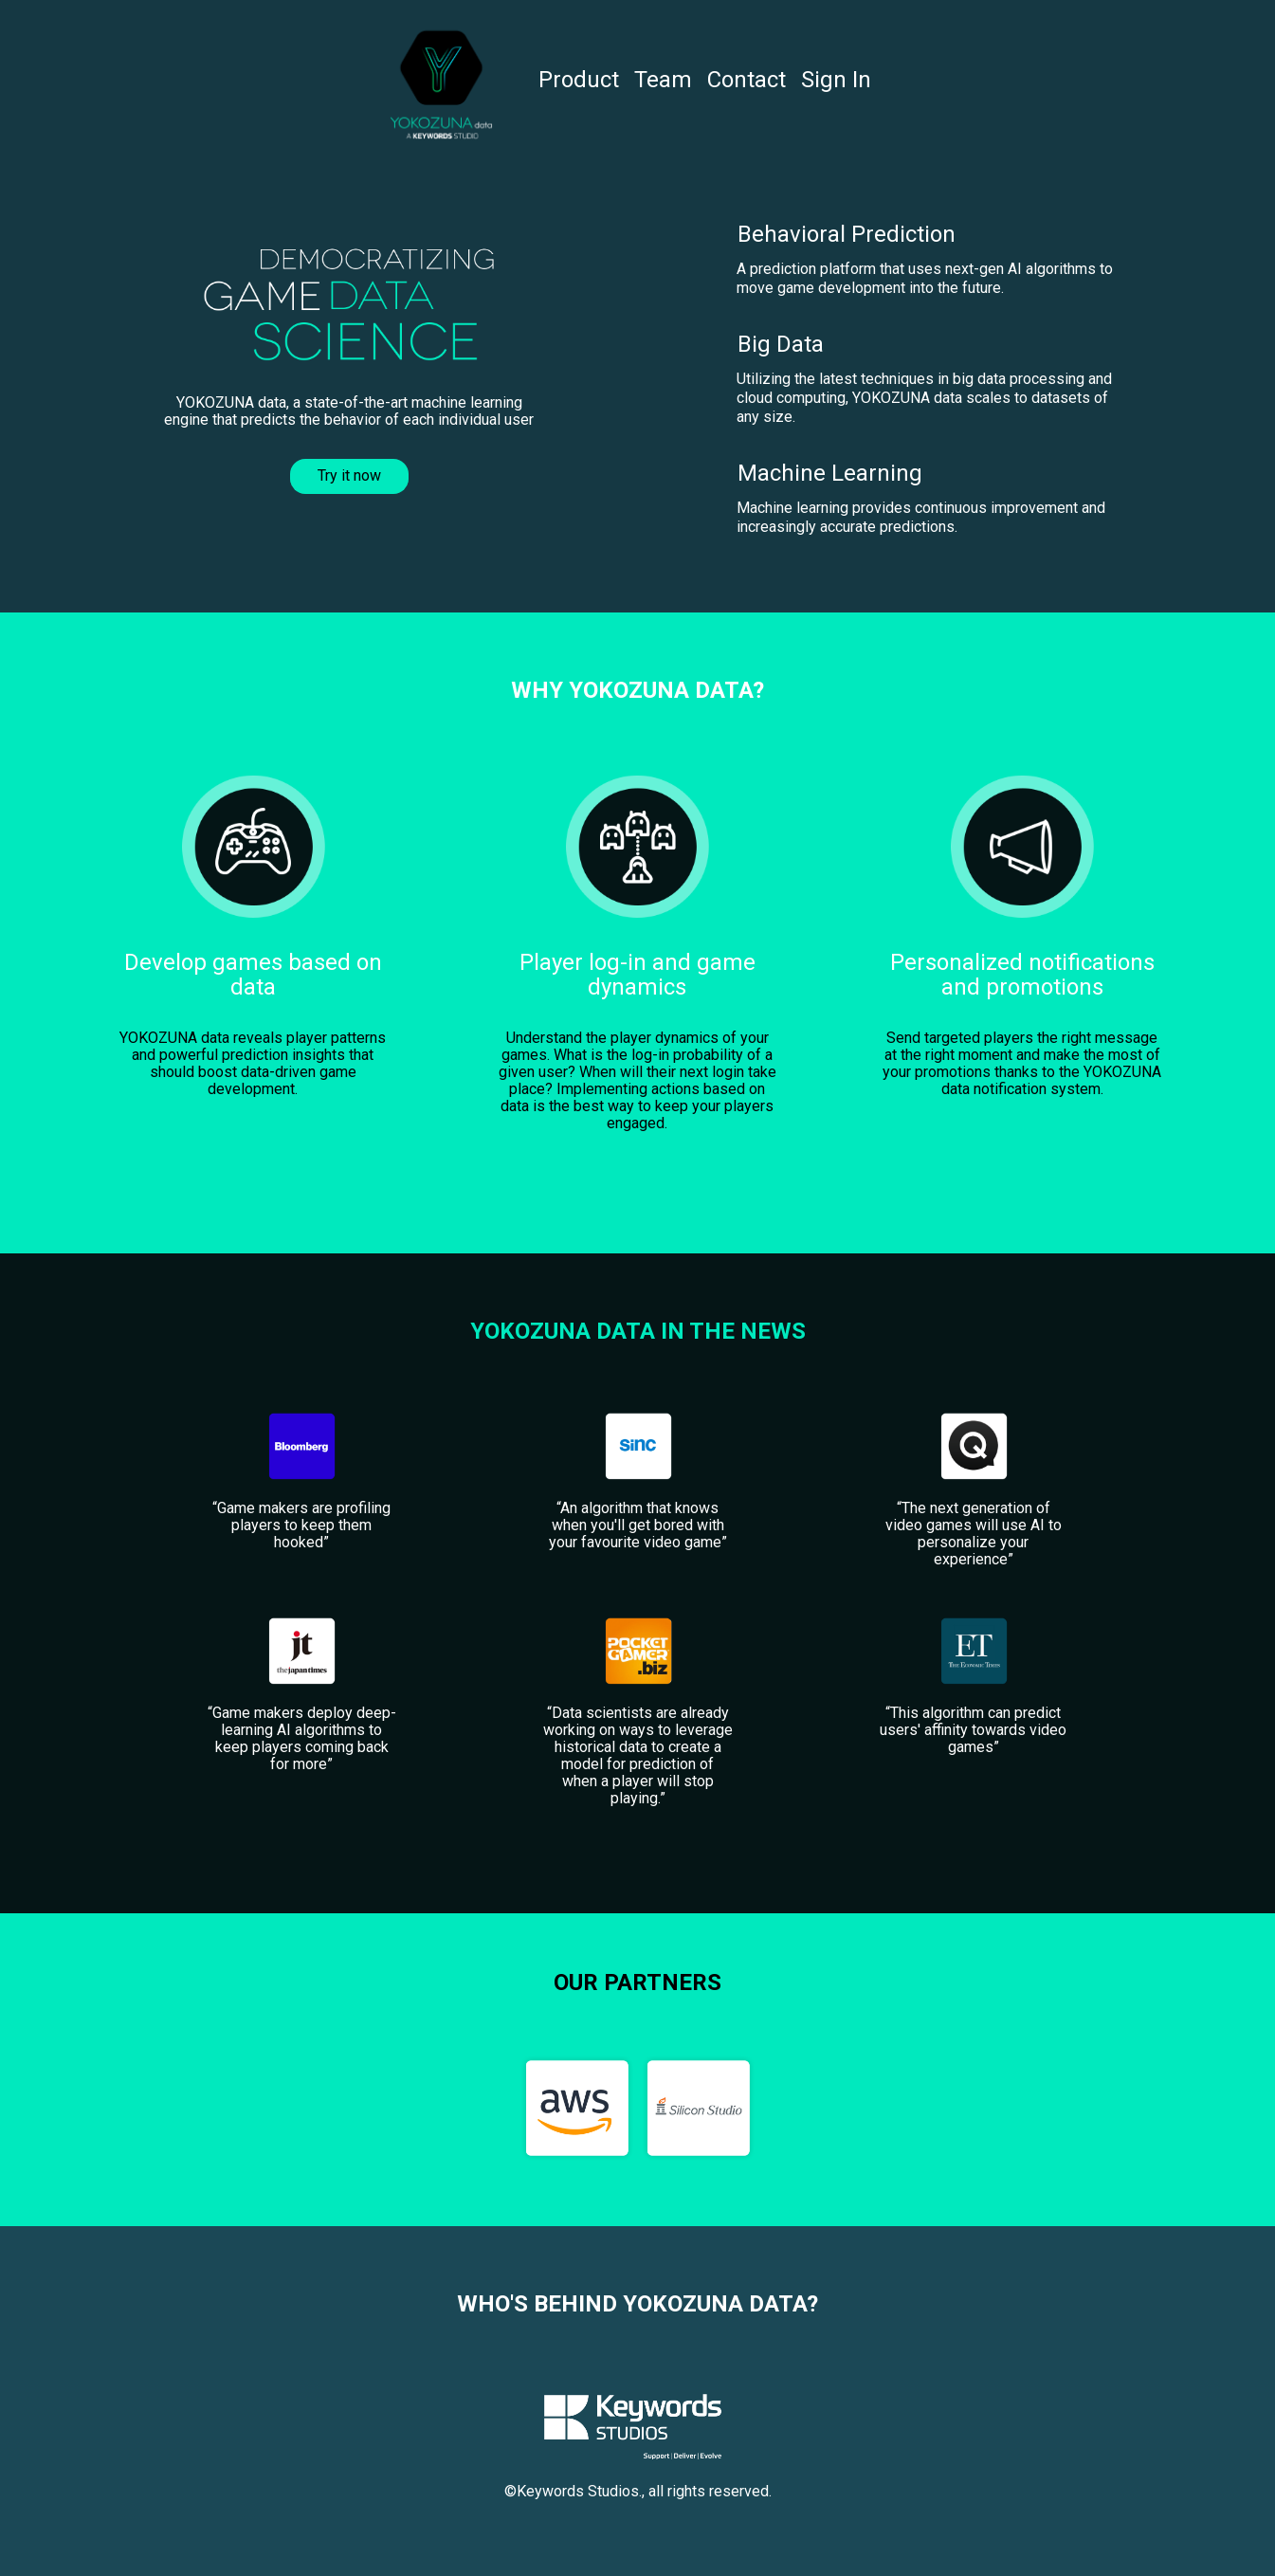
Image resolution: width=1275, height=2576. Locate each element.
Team (663, 79)
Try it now (349, 475)
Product (578, 79)
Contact (746, 79)
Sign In (836, 79)
